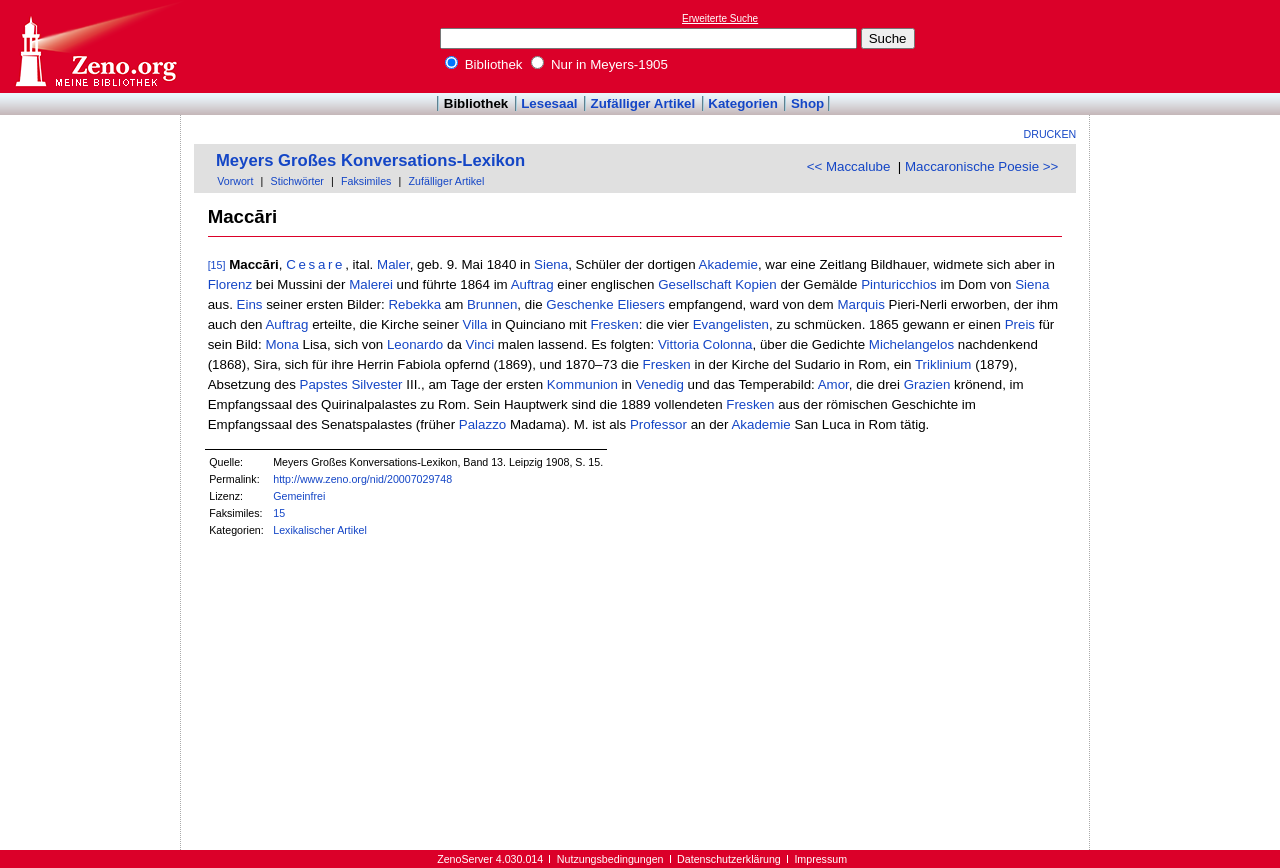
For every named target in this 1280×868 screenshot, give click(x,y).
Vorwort (235, 181)
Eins (250, 304)
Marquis (860, 304)
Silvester (376, 384)
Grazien (927, 384)
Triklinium (943, 364)
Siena (551, 264)
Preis (1020, 324)
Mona (281, 344)
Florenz (230, 284)
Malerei (371, 284)
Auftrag (532, 284)
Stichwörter (297, 181)
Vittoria (678, 344)
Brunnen (492, 304)
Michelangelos (911, 344)
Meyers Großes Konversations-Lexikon (370, 160)
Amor (833, 384)
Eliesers (640, 304)
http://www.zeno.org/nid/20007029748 (362, 479)
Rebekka (414, 304)
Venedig (660, 384)
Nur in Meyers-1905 (599, 64)
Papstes (324, 384)
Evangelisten (731, 324)
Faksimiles (366, 181)
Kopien (756, 284)
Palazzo (482, 424)
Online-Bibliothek (95, 46)
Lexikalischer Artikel (320, 530)
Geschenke (579, 304)
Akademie (728, 264)
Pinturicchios (899, 284)
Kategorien (743, 103)
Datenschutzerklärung (729, 859)
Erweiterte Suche (720, 18)
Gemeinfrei (299, 496)
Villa (475, 324)
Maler (393, 264)
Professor (658, 424)
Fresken (614, 324)
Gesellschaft (694, 284)
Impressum (820, 859)
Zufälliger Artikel (643, 103)
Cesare (315, 264)
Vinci (480, 344)
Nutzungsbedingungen (610, 859)
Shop (807, 103)
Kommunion (582, 384)
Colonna (728, 344)
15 (279, 513)
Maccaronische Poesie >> (981, 166)
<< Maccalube (849, 166)
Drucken (1050, 134)
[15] (217, 265)
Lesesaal (549, 103)
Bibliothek (484, 64)
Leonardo (415, 344)
